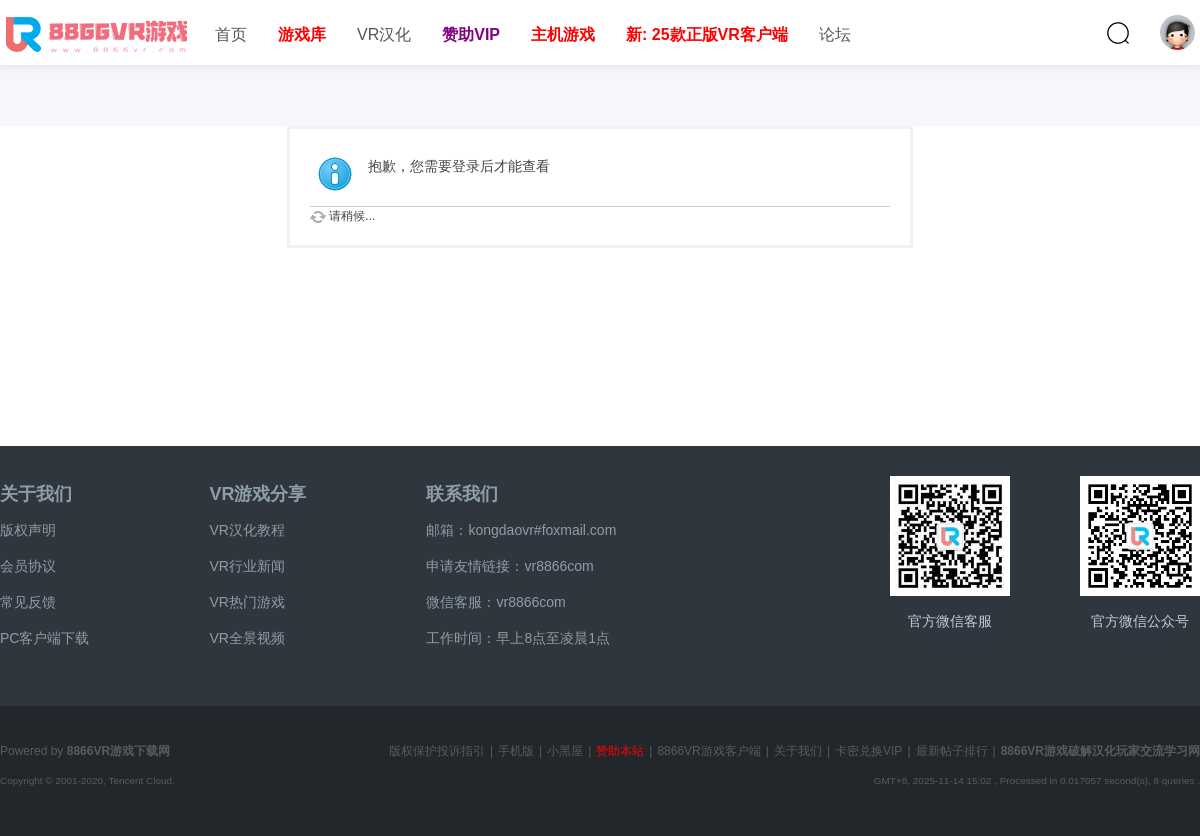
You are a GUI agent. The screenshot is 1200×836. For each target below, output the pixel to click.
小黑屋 (565, 751)
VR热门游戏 (246, 602)
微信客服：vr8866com (495, 602)
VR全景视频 (246, 638)
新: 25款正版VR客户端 (707, 34)
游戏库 (302, 34)
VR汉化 (384, 34)
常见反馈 (28, 602)
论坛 (835, 34)
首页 (231, 34)
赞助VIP (471, 34)
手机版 (516, 751)
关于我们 (36, 494)
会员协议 (28, 566)
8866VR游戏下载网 (118, 751)
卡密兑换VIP (868, 751)
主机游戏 (563, 34)
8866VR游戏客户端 (708, 751)
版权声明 (28, 530)
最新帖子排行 (952, 751)
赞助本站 (620, 751)
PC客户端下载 (44, 638)
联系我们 (462, 494)
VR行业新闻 (246, 566)
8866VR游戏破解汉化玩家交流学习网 (1100, 751)
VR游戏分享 (257, 494)
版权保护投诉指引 (437, 751)
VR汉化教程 (246, 530)
